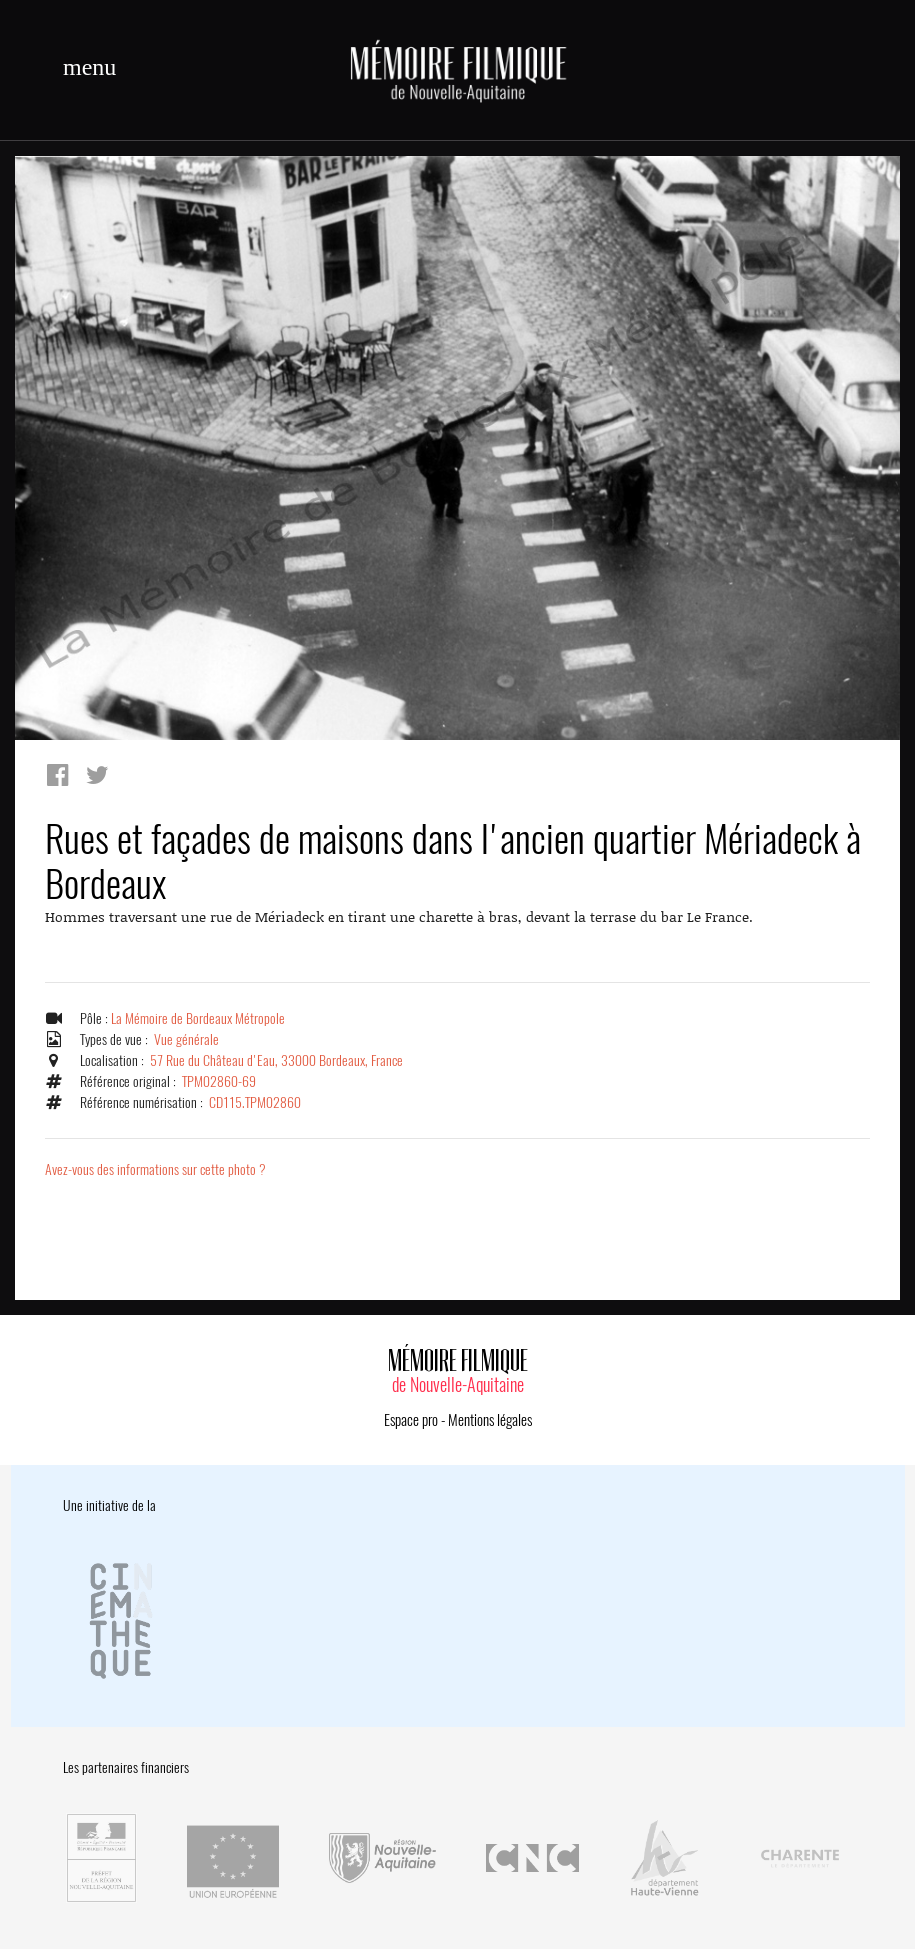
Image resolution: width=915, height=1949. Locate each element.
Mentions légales (490, 1420)
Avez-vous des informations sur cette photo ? (155, 1169)
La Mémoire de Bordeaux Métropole (198, 1018)
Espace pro (411, 1420)
